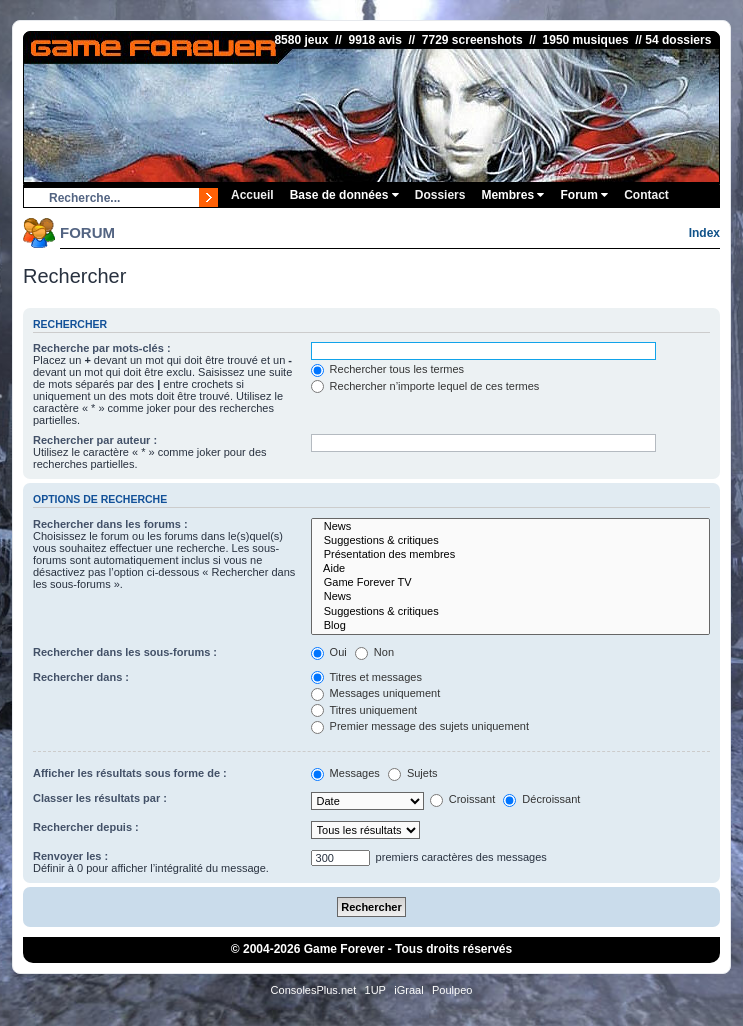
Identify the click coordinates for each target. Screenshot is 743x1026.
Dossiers (440, 195)
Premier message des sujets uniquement (420, 726)
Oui (329, 652)
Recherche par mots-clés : (102, 348)
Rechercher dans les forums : (110, 524)
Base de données (344, 195)
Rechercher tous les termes (388, 369)
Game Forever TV (510, 583)
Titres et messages (366, 677)
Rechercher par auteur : (95, 440)
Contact (646, 195)
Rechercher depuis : (86, 827)
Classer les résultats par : (100, 798)
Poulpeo (452, 990)
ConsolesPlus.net (314, 990)
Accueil (252, 195)
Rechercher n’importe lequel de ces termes (425, 386)
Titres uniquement (364, 710)
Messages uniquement (376, 693)
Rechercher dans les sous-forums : (125, 652)
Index (704, 233)
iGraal (408, 990)
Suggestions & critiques (510, 541)
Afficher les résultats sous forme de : (130, 773)
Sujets (413, 773)
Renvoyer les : (70, 856)
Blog (510, 626)
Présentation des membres (510, 555)
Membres (512, 195)
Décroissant (541, 799)
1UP (375, 990)
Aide (510, 569)
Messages (345, 773)
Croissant (463, 799)
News (510, 527)
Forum (584, 195)
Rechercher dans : (81, 677)
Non (374, 652)
